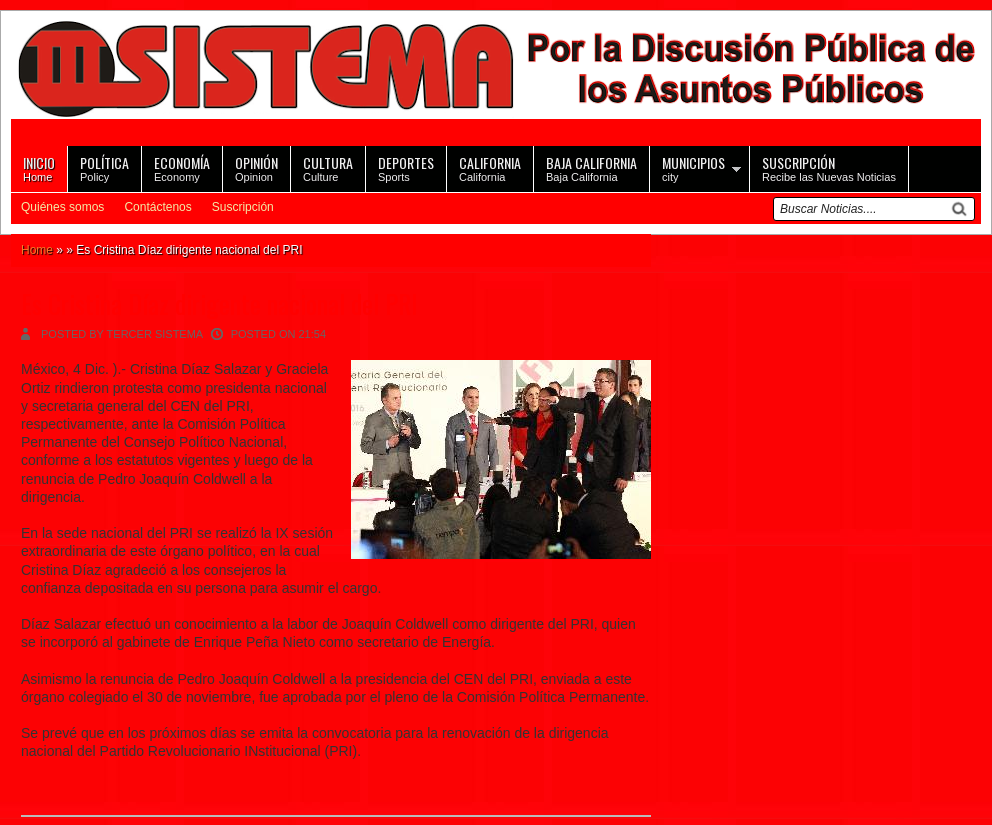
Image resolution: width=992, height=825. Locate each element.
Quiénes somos (62, 207)
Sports (406, 167)
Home (39, 167)
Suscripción (243, 207)
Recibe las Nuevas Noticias (829, 167)
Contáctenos (157, 207)
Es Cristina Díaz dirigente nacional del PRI (219, 303)
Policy (104, 167)
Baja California (591, 167)
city (693, 167)
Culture (328, 167)
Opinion (256, 167)
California (490, 167)
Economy (182, 167)
